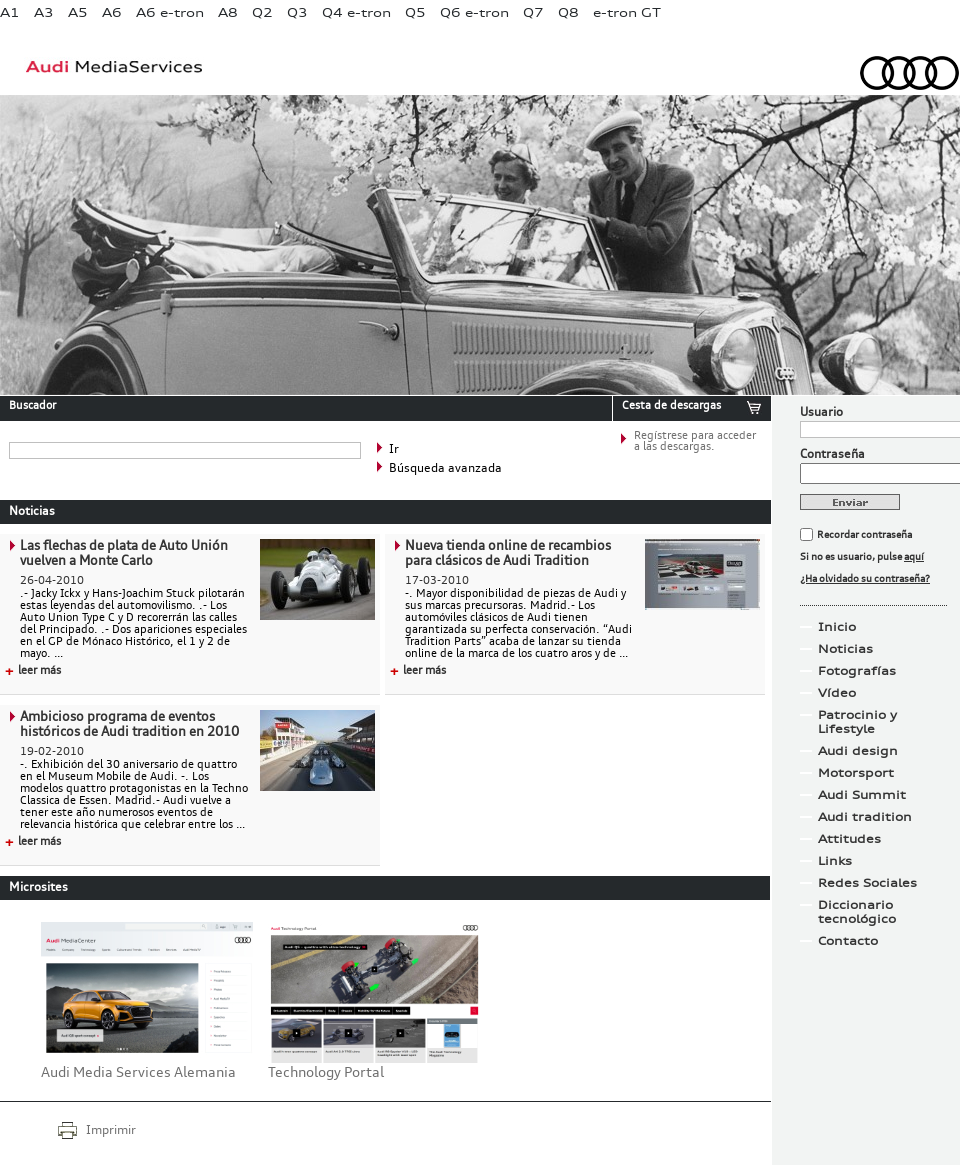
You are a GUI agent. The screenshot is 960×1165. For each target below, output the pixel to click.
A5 (78, 12)
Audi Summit (862, 795)
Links (835, 861)
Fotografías (857, 671)
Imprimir (111, 1131)
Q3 (297, 12)
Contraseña (832, 455)
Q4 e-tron (356, 12)
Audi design (858, 751)
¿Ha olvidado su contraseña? (865, 579)
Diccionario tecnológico (857, 912)
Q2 (262, 12)
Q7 (533, 12)
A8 (228, 12)
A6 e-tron (170, 12)
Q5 (415, 12)
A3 (44, 12)
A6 (112, 12)
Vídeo (837, 693)
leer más (33, 671)
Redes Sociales (867, 883)
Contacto (848, 941)
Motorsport (856, 773)
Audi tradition (865, 817)
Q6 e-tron (474, 12)
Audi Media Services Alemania (138, 1073)
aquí (914, 557)
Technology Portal (326, 1073)
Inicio (837, 627)
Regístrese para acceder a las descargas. (695, 442)
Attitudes (849, 839)
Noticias (845, 649)
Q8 (568, 12)
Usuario (821, 413)
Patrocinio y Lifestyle (857, 722)
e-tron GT (627, 12)
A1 (10, 12)
